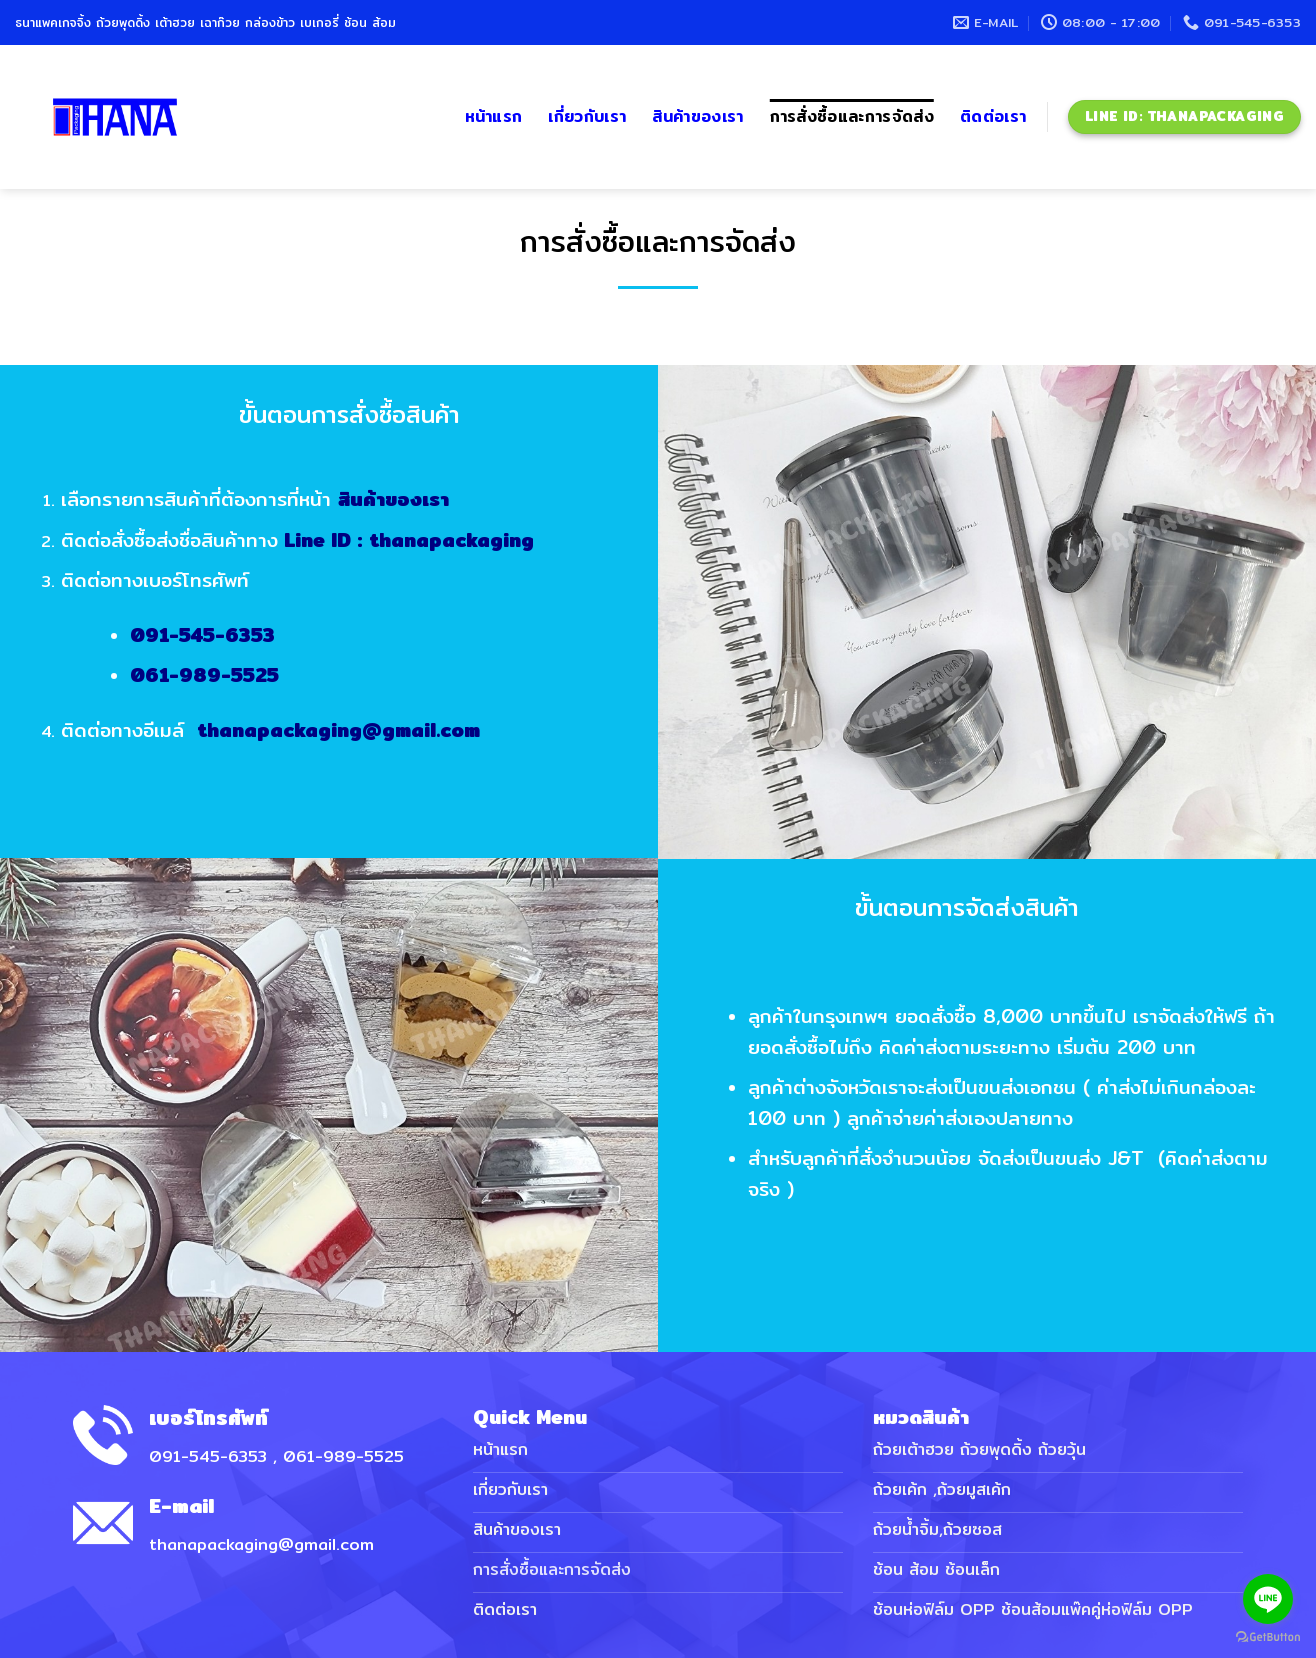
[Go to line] (1268, 1599)
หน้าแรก (494, 116)
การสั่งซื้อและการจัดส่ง (852, 116)
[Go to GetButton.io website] (1268, 1637)
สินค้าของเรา (697, 116)
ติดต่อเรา (993, 116)
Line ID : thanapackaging (433, 539)
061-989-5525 (228, 675)
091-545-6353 (226, 634)
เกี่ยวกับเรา (587, 116)
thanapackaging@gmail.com (362, 729)
